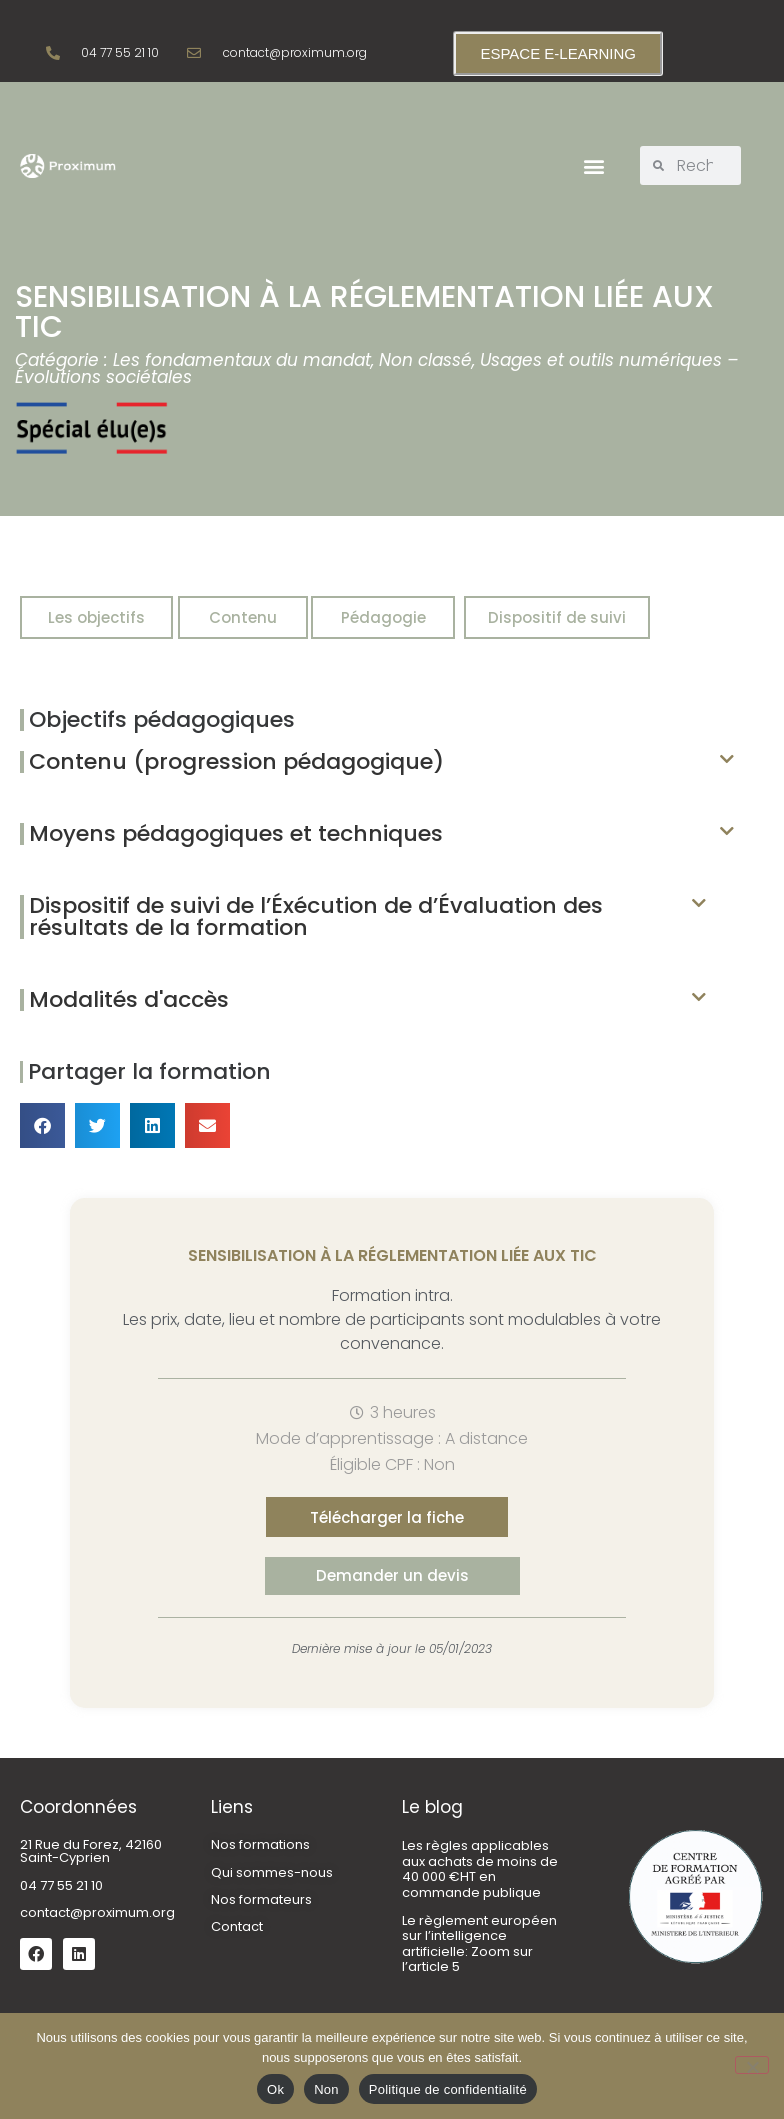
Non (326, 2089)
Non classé (425, 360)
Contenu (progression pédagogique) (236, 761)
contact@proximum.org (97, 1912)
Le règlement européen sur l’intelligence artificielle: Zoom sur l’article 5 (479, 1944)
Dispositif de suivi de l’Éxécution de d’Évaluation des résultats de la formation (316, 916)
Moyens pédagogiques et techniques (236, 833)
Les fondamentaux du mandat (242, 360)
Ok (275, 2089)
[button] (593, 165)
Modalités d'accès (129, 999)
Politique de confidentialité (448, 2089)
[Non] (752, 2065)
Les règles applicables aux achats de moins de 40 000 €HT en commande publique (480, 1869)
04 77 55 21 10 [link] (61, 1885)
